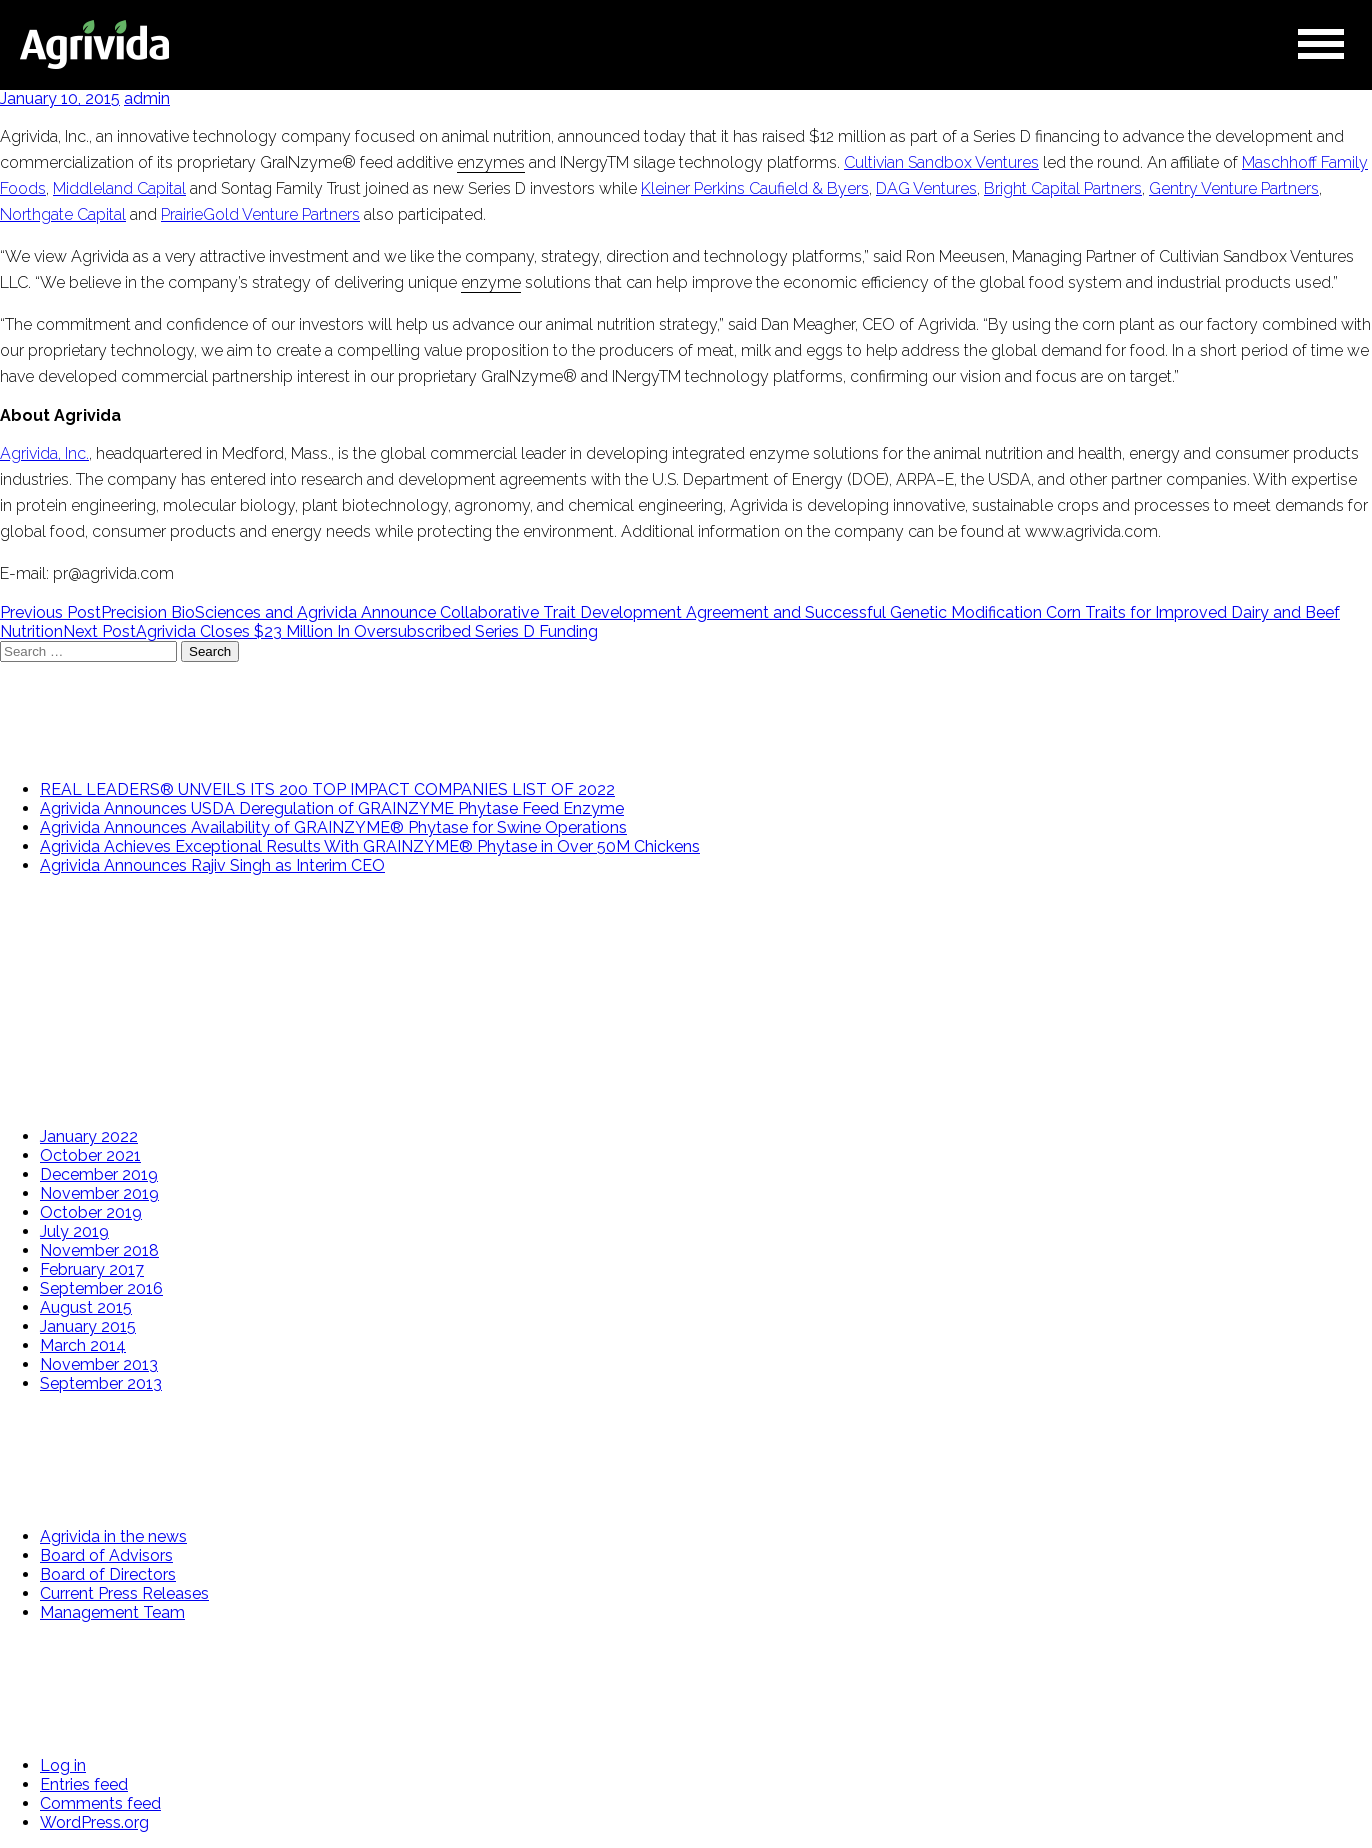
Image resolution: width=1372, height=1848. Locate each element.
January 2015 (88, 1326)
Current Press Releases (124, 1593)
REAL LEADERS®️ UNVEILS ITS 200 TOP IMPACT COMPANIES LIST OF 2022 (327, 789)
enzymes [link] (491, 162)
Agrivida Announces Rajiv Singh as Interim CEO (212, 865)
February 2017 (92, 1269)
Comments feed (100, 1803)
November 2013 (99, 1364)
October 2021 (90, 1155)
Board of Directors (108, 1574)
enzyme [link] (491, 282)
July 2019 (74, 1231)
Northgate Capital (63, 214)
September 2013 (101, 1383)
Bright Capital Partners (1063, 188)
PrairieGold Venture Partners (260, 214)
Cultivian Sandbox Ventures (941, 162)
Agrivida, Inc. (44, 453)
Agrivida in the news (113, 1536)
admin (147, 98)
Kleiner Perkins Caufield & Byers (755, 188)
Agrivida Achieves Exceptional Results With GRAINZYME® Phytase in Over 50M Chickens (370, 846)
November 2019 (99, 1193)
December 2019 (99, 1174)
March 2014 (83, 1345)
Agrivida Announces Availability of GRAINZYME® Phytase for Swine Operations (333, 827)
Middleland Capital (119, 188)
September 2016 (101, 1288)
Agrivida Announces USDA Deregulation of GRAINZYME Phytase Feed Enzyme (332, 808)
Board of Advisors (106, 1555)
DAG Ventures (926, 188)
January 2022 (89, 1136)
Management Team (112, 1612)
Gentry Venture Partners (1234, 188)
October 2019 (91, 1212)
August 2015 (86, 1307)
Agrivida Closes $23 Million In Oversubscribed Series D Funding (330, 631)
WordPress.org (94, 1822)
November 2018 (99, 1250)
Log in (63, 1765)
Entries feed (84, 1784)
